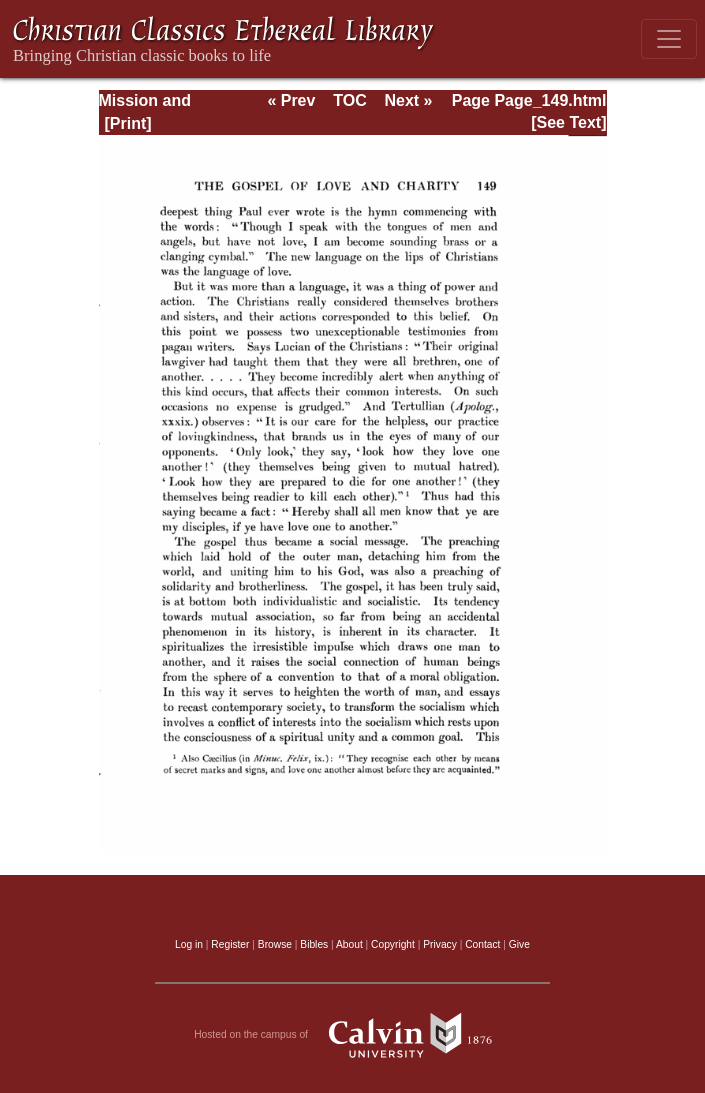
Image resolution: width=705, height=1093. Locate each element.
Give (519, 944)
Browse (275, 944)
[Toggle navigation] (669, 39)
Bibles (314, 944)
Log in (189, 944)
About (349, 944)
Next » (408, 100)
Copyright (393, 944)
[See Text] (568, 122)
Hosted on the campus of (352, 1035)
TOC (349, 100)
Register (230, 944)
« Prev (291, 100)
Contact (482, 944)
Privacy (440, 944)
